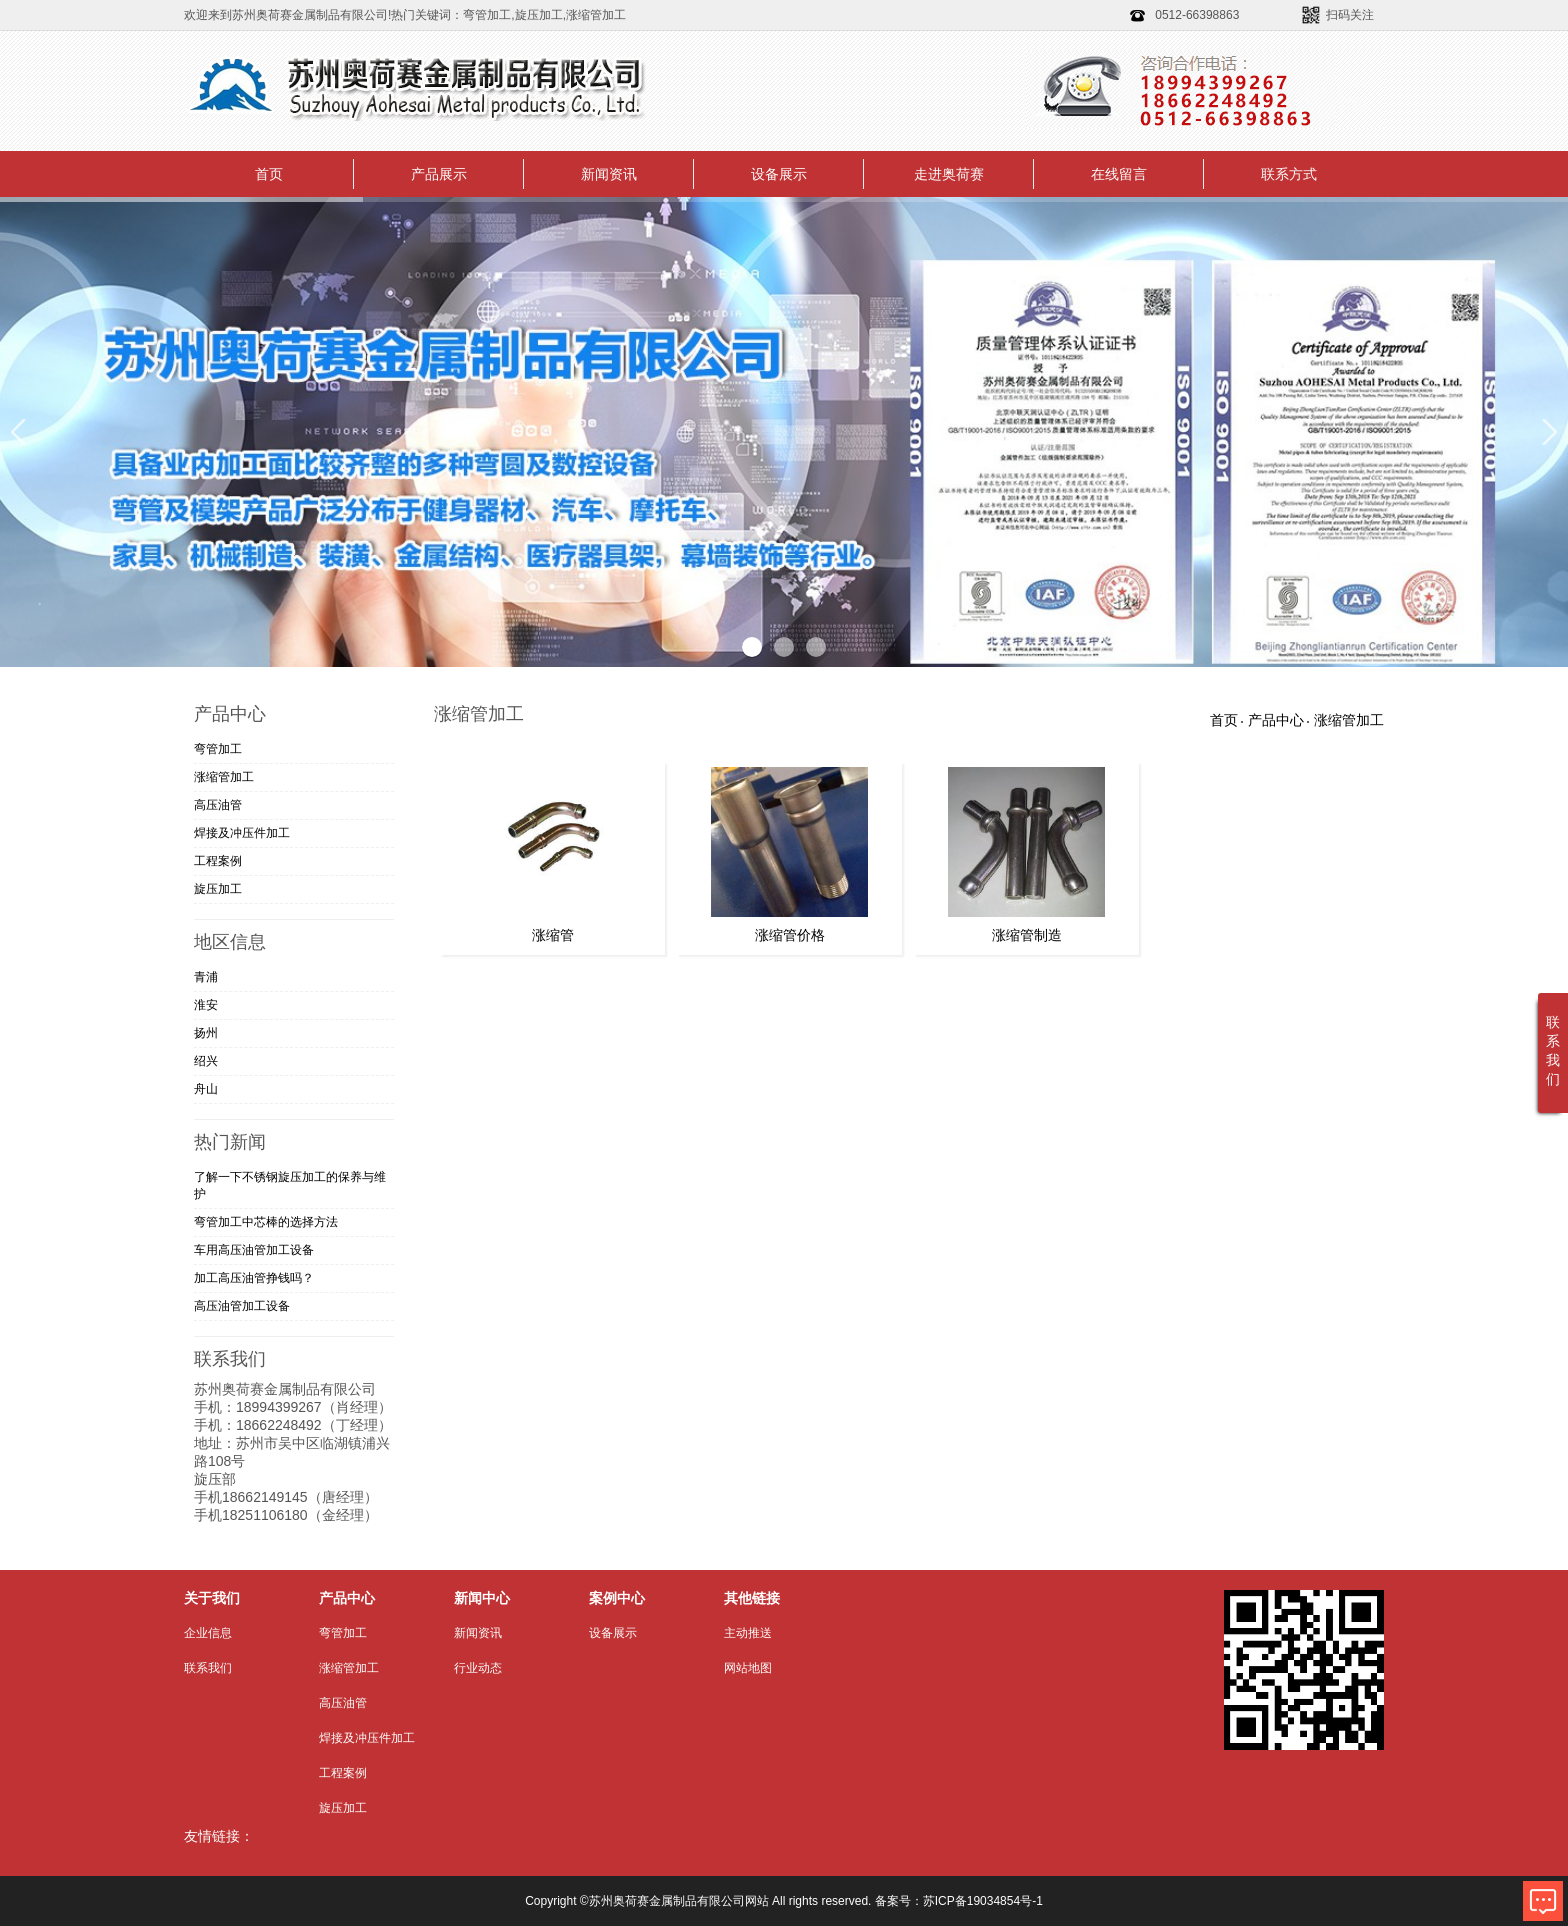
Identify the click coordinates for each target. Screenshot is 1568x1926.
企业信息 (208, 1633)
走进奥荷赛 (949, 174)
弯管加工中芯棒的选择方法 (266, 1222)
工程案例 (218, 861)
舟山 (206, 1089)
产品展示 (439, 174)
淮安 (206, 1005)
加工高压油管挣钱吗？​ (254, 1278)
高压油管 (218, 805)
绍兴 (206, 1061)
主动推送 (748, 1633)
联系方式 (1289, 174)
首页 (269, 174)
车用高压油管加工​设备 (254, 1250)
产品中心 (1276, 720)
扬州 (206, 1033)
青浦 (206, 977)
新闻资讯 (609, 174)
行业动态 (478, 1668)
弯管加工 (218, 749)
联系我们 (208, 1668)
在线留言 (1119, 174)
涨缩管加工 (224, 777)
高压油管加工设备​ (242, 1306)
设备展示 (779, 174)
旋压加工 (218, 889)
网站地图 (748, 1668)
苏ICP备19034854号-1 (983, 1901)
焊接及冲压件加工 (242, 833)
